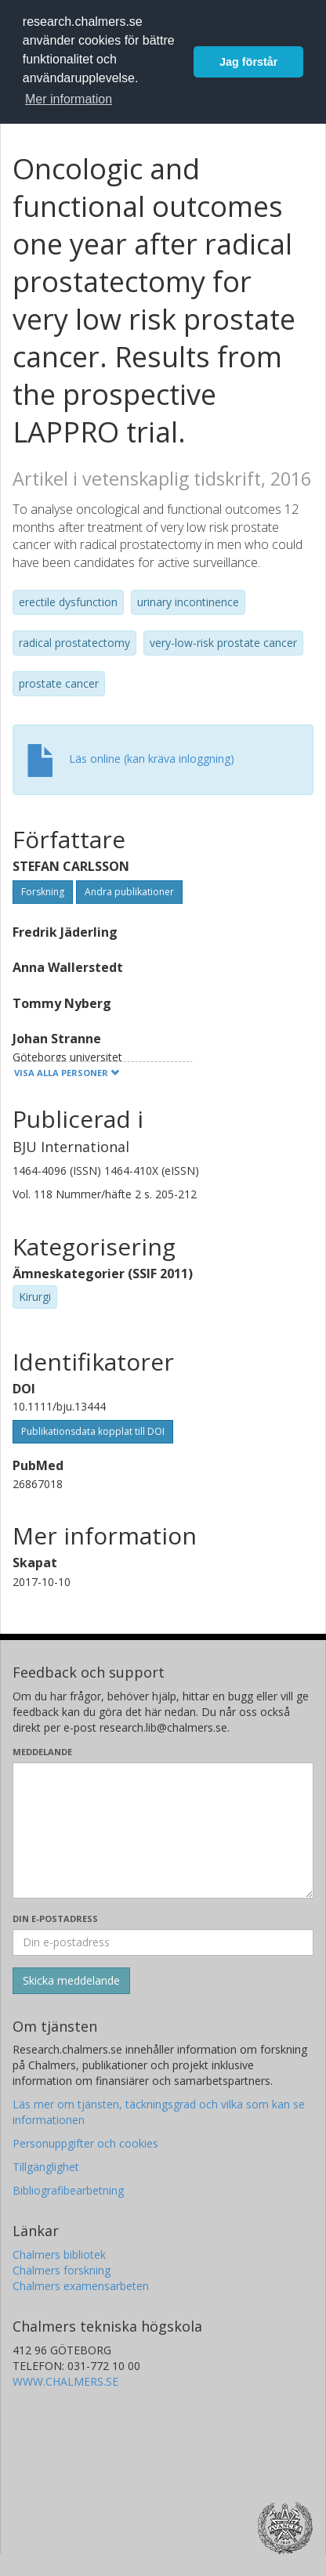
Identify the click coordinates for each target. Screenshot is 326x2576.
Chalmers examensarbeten (81, 2285)
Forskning (42, 891)
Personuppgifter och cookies (85, 2143)
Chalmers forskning (61, 2270)
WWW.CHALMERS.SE (65, 2381)
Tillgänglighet (46, 2166)
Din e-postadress (55, 1918)
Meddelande (42, 1752)
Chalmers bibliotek (59, 2254)
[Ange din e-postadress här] (163, 1942)
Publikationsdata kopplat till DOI (93, 1431)
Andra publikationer (129, 891)
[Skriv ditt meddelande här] (163, 1830)
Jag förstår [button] (248, 62)
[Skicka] (71, 1980)
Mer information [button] (68, 99)
